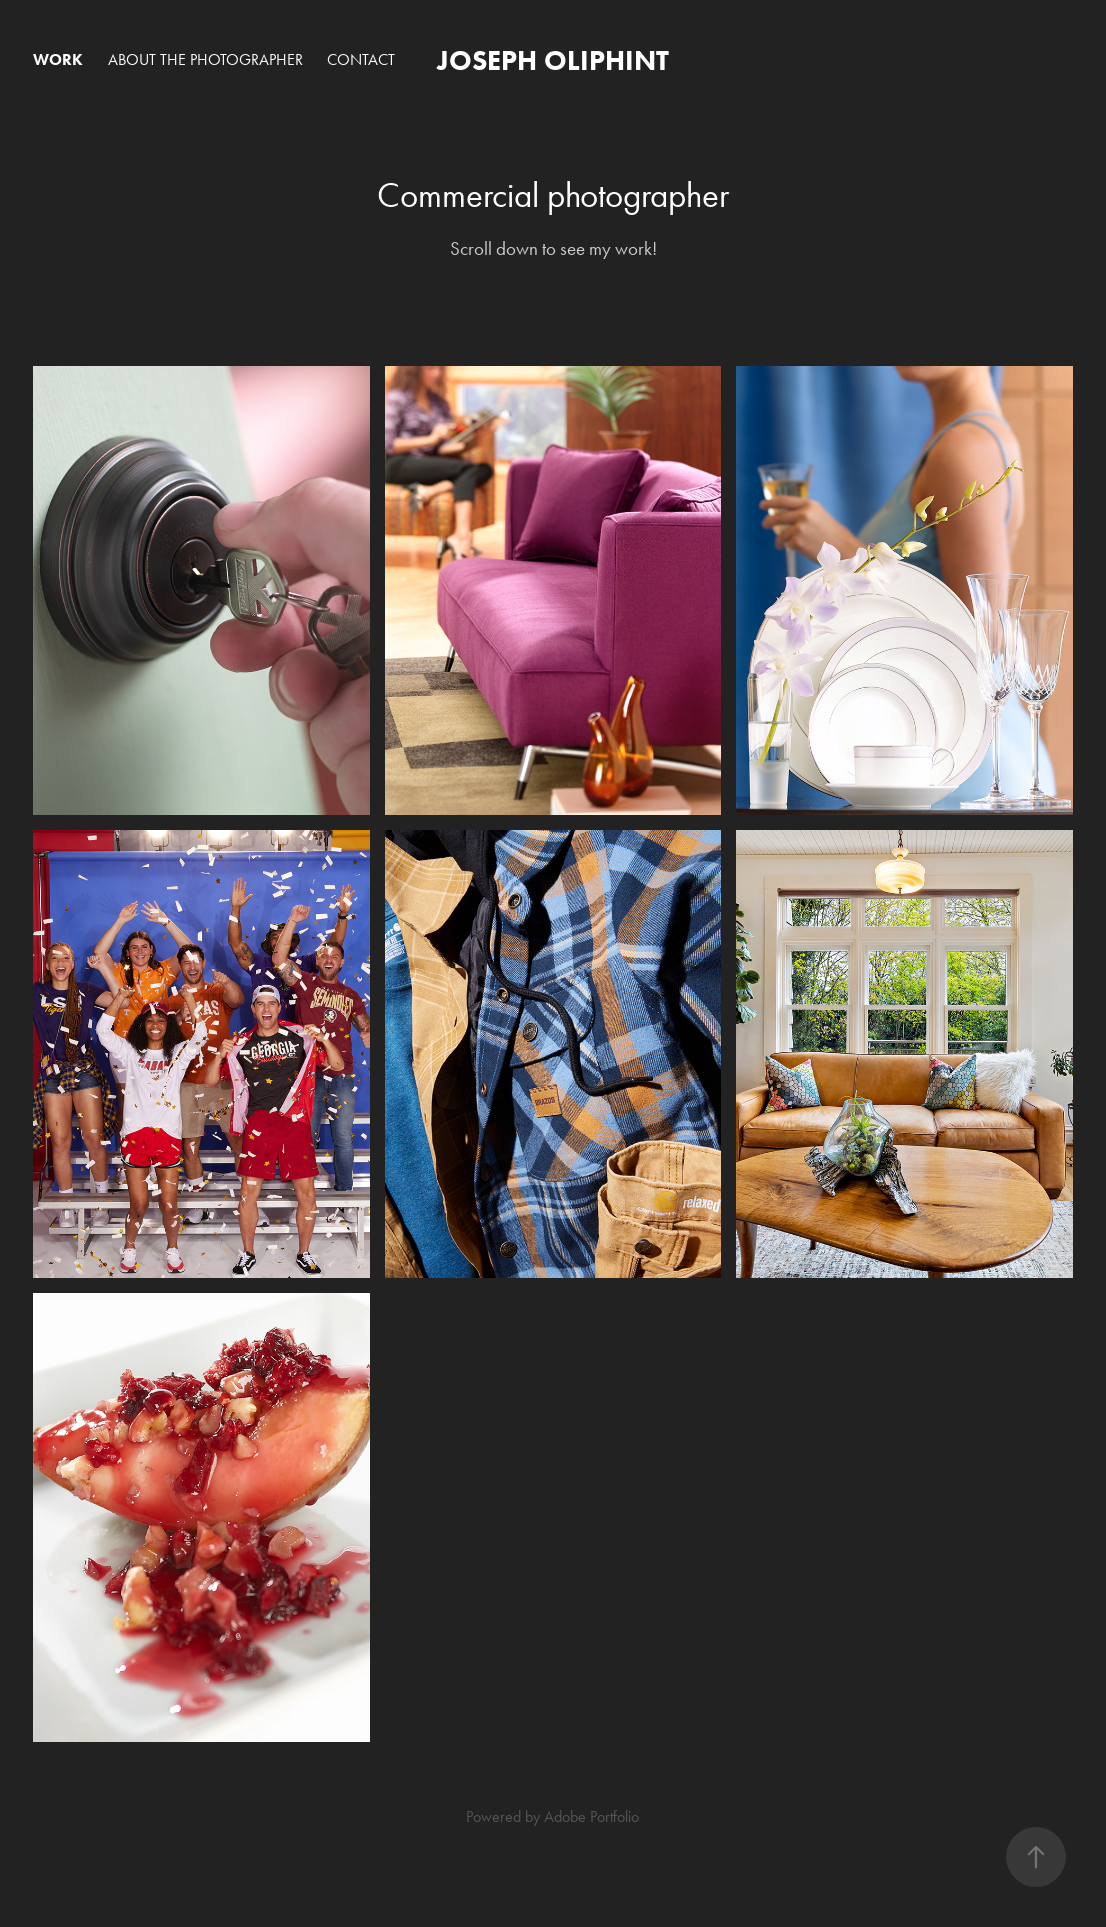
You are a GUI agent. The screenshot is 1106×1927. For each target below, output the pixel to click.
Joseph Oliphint (553, 60)
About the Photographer (205, 59)
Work (58, 59)
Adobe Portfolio (591, 1816)
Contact (361, 59)
